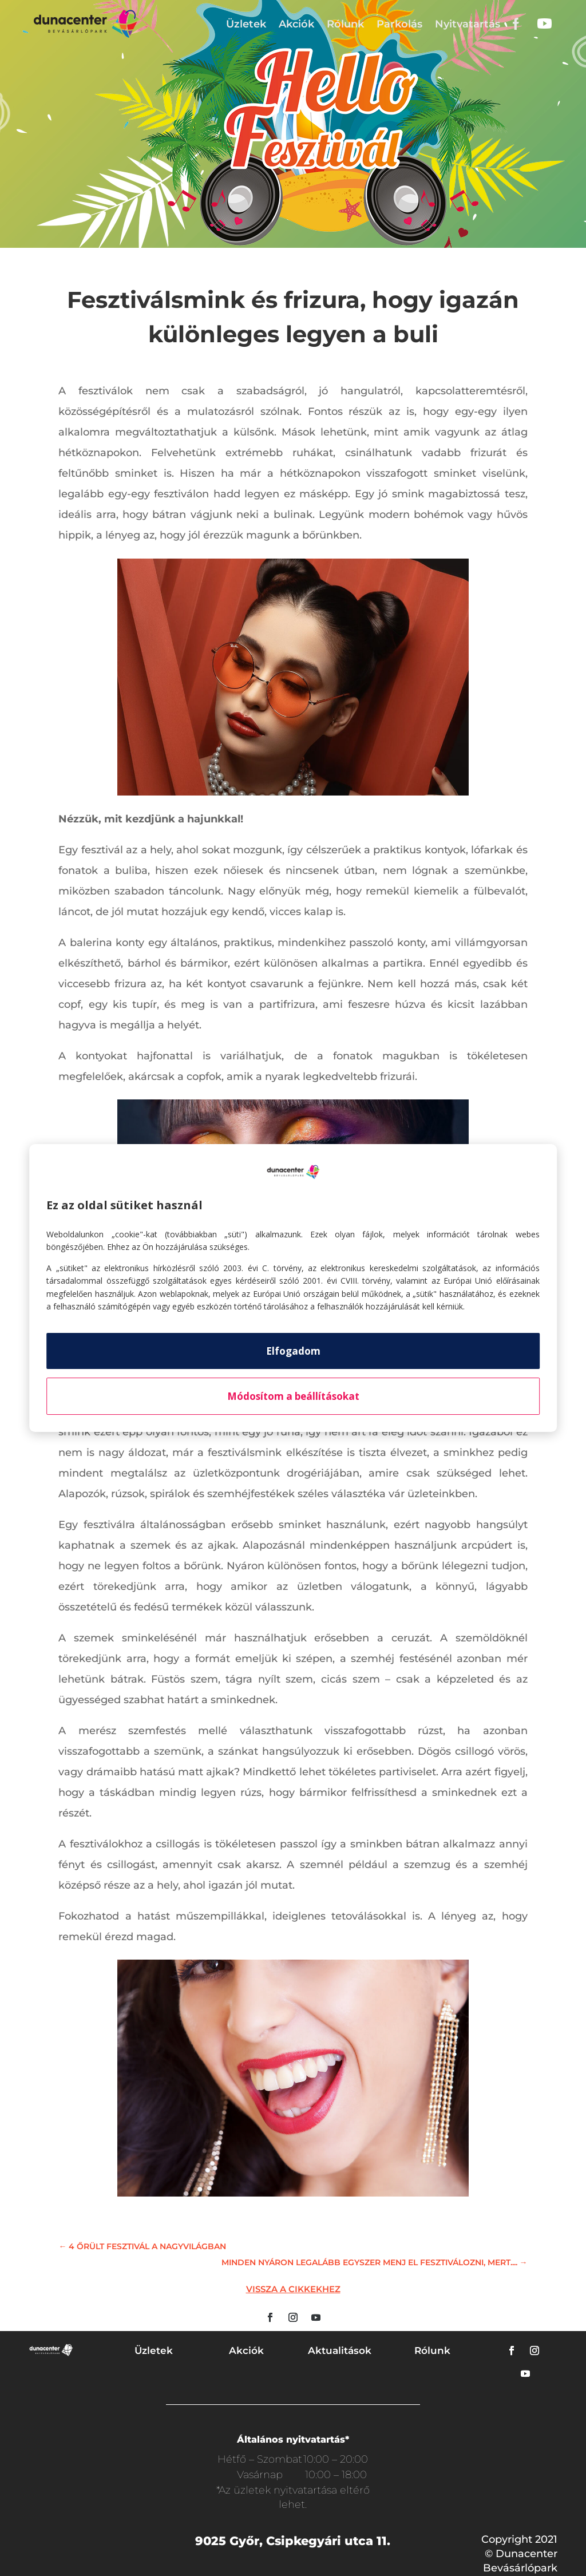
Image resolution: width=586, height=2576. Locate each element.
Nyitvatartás (467, 24)
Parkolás (399, 24)
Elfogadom (293, 1351)
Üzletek (246, 24)
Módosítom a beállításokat (293, 1396)
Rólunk (345, 24)
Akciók (296, 24)
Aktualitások (339, 2350)
